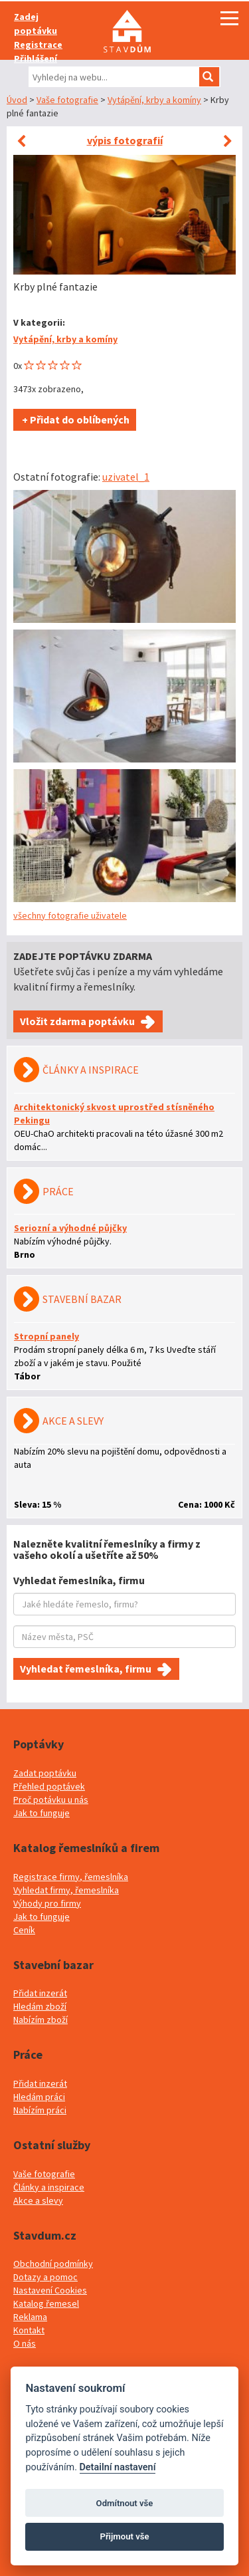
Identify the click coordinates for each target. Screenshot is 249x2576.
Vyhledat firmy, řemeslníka (66, 1890)
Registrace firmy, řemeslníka (70, 1877)
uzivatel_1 (125, 476)
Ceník (24, 1930)
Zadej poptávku (35, 24)
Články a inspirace (48, 2187)
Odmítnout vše (124, 2503)
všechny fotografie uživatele (70, 915)
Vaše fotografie (67, 100)
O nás (24, 2343)
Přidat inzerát (40, 1993)
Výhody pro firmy (47, 1903)
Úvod (17, 100)
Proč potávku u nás (50, 1800)
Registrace (38, 45)
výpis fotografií (125, 140)
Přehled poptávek (49, 1786)
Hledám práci (39, 2097)
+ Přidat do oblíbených (74, 419)
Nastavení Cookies (50, 2290)
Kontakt (28, 2330)
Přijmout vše (124, 2536)
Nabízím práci (39, 2110)
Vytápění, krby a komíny (154, 100)
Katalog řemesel (46, 2303)
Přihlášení (35, 58)
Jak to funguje (41, 1813)
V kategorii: (39, 322)
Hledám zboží (39, 2006)
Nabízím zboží (40, 2020)
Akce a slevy (38, 2200)
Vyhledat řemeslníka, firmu (85, 1668)
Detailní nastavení (118, 2467)
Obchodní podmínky (53, 2264)
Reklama (30, 2317)
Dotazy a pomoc (45, 2277)
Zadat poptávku (44, 1773)
